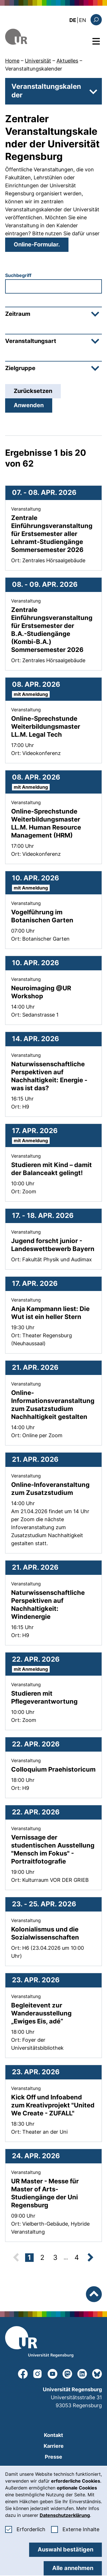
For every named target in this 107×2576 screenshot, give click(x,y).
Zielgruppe (52, 368)
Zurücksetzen (33, 390)
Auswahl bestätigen (65, 2549)
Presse (53, 2457)
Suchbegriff (18, 275)
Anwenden (29, 405)
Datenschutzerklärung (65, 2515)
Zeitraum (52, 314)
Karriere (54, 2446)
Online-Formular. (37, 244)
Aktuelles (67, 61)
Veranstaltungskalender (33, 69)
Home (12, 61)
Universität (38, 61)
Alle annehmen (72, 2568)
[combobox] (53, 286)
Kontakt (53, 2435)
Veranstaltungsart (52, 341)
